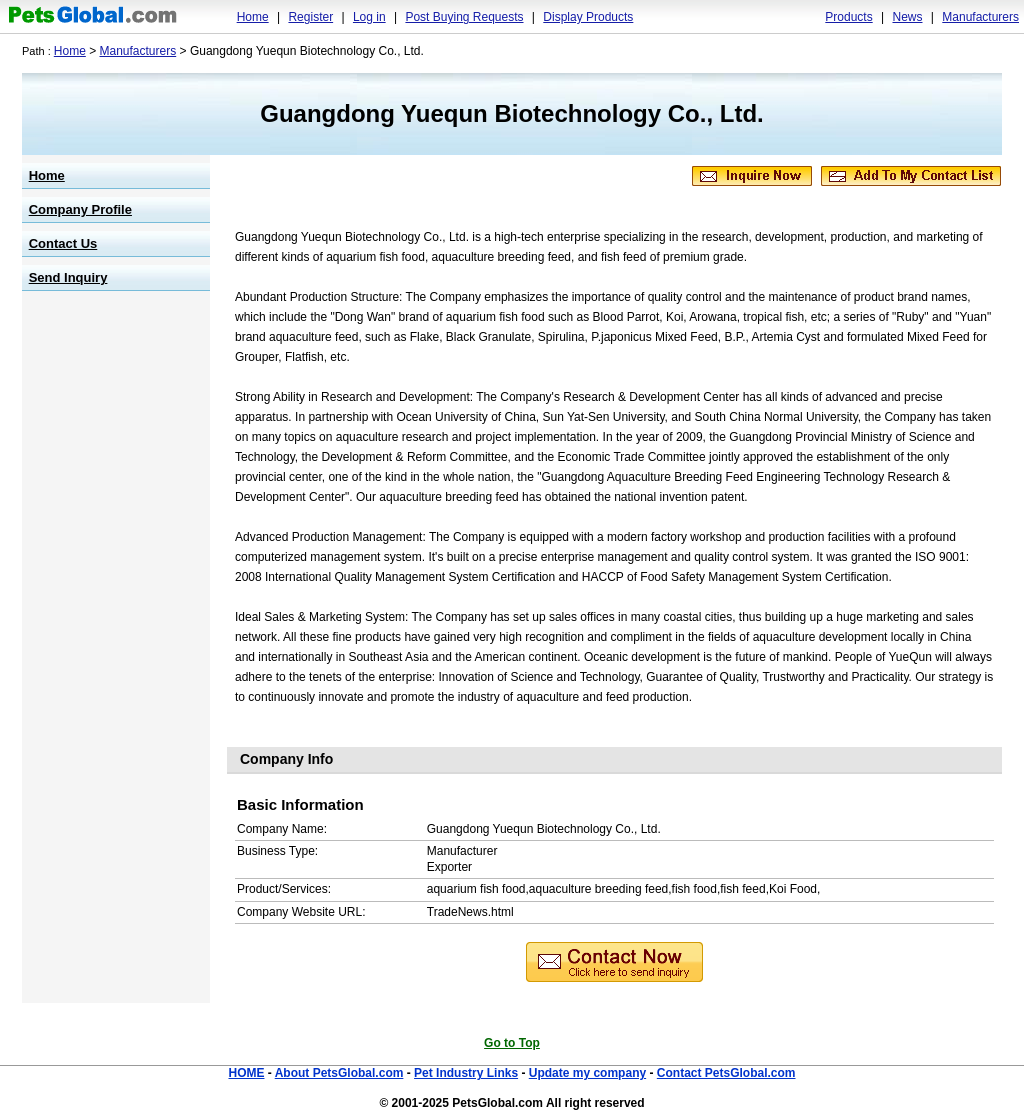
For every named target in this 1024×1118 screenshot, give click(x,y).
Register (310, 17)
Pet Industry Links (466, 1073)
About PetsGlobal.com (339, 1073)
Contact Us (63, 243)
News (907, 17)
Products (848, 17)
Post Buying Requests (464, 17)
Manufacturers (980, 17)
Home (253, 17)
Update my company (587, 1073)
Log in (369, 17)
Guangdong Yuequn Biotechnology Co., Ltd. (512, 113)
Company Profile (80, 209)
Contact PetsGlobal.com (726, 1073)
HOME (246, 1073)
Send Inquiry (68, 277)
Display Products (588, 17)
